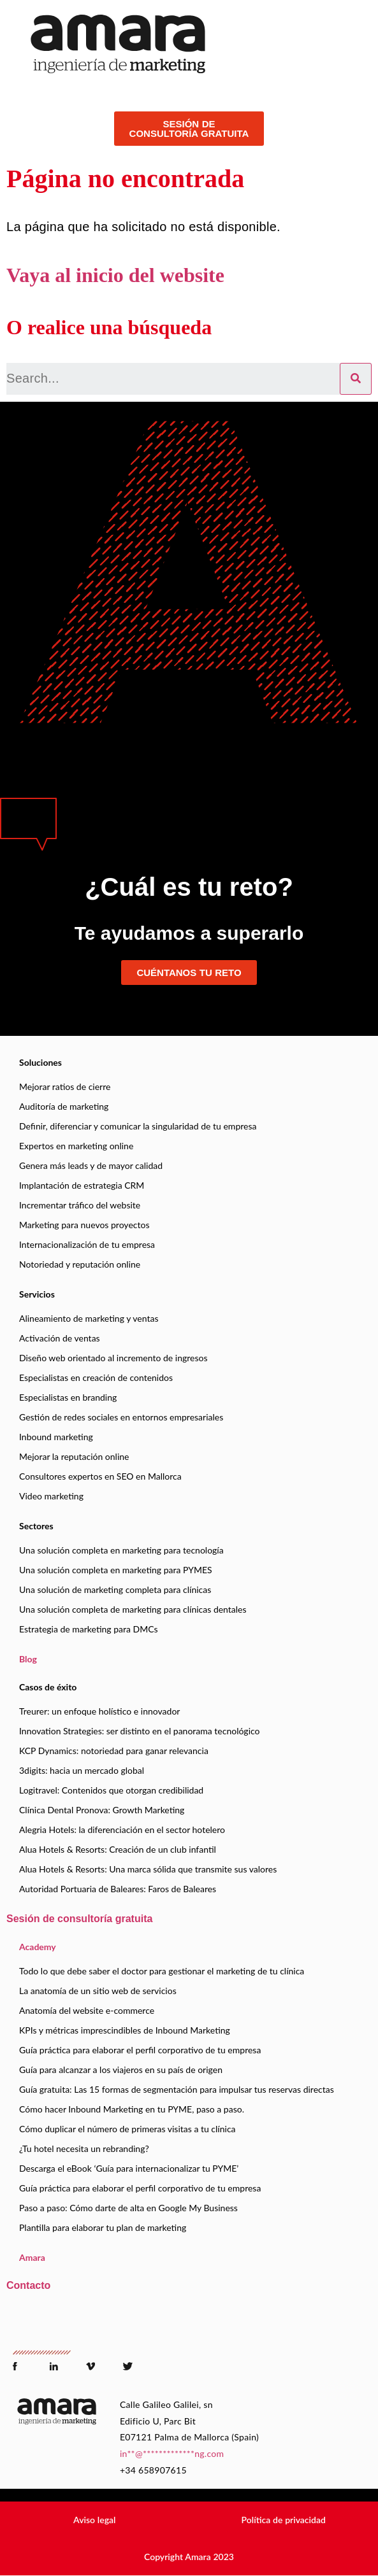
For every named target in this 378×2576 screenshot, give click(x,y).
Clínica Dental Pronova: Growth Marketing (101, 1809)
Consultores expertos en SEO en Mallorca (100, 1476)
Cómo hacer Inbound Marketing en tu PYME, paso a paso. (131, 2109)
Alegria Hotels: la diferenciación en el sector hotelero (122, 1829)
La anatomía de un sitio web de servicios (98, 1990)
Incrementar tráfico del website (79, 1205)
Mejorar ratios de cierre (64, 1086)
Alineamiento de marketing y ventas (88, 1318)
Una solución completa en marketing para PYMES (115, 1569)
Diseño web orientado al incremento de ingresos (113, 1357)
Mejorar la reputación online (74, 1456)
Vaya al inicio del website (115, 275)
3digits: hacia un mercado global (81, 1770)
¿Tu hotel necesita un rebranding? (84, 2148)
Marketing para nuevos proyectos (84, 1224)
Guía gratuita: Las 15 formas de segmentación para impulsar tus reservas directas (176, 2089)
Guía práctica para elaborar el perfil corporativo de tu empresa (140, 2049)
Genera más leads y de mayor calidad (91, 1165)
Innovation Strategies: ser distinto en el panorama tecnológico (139, 1730)
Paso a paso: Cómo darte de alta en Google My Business (128, 2207)
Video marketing (51, 1495)
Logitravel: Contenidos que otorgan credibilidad (111, 1790)
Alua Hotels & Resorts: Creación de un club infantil (117, 1849)
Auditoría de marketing (63, 1106)
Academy (37, 1946)
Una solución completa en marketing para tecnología (121, 1550)
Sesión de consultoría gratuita (79, 1918)
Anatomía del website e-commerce (86, 2010)
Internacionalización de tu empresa (87, 1244)
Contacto (28, 2285)
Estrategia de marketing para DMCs (88, 1629)
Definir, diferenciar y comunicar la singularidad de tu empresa (137, 1126)
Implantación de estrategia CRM (81, 1185)
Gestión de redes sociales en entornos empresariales (121, 1417)
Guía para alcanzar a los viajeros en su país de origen (120, 2069)
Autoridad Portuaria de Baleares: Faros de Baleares (117, 1888)
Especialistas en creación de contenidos (96, 1377)
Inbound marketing (56, 1436)
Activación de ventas (59, 1338)
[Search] (356, 379)
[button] (94, 2520)
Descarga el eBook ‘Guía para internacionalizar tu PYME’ (128, 2168)
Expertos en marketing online (76, 1145)
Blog (28, 1658)
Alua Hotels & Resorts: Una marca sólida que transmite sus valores (148, 1869)
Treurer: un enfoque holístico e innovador (99, 1711)
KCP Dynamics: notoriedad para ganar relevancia (113, 1750)
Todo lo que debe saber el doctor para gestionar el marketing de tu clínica (161, 1970)
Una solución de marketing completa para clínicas (115, 1589)
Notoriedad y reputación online (79, 1264)
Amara (32, 2257)
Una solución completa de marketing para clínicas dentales (133, 1609)
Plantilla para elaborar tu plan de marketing (102, 2227)
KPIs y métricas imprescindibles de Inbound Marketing (124, 2030)
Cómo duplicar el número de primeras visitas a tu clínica (127, 2128)
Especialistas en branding (68, 1397)
